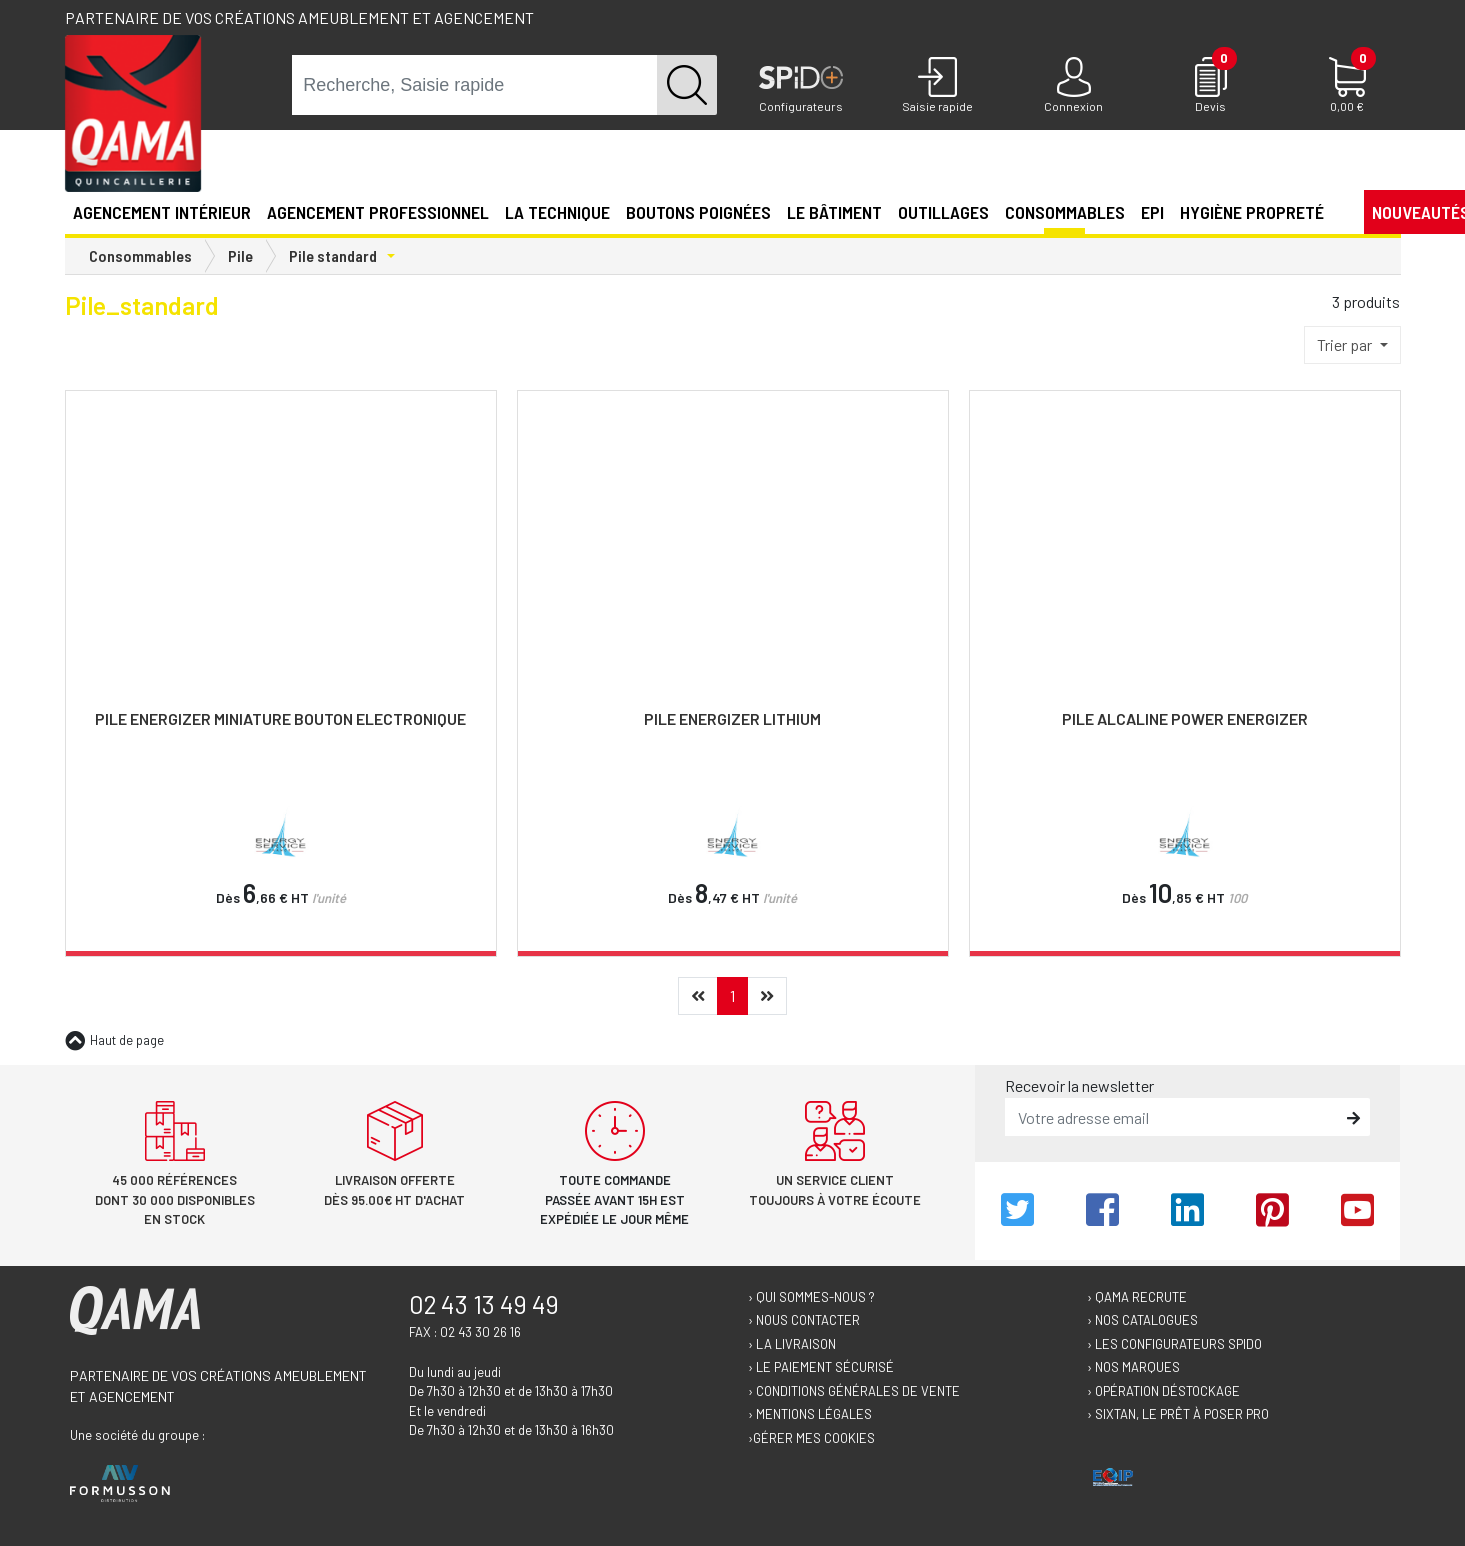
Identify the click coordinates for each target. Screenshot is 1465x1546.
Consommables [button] (1065, 212)
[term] (475, 85)
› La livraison (792, 1344)
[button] (1340, 211)
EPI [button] (1152, 212)
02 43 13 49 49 (484, 1304)
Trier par (1346, 344)
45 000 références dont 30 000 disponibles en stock (175, 1199)
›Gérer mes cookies (811, 1438)
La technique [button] (557, 212)
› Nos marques (1133, 1367)
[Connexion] (1074, 86)
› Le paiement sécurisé (821, 1367)
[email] (1173, 1117)
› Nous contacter (804, 1320)
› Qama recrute (1137, 1297)
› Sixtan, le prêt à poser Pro (1178, 1414)
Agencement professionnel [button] (378, 212)
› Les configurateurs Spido (1174, 1344)
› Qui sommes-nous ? (811, 1297)
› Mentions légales (810, 1414)
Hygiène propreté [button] (1252, 212)
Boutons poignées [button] (698, 212)
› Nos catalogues (1142, 1320)
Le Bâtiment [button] (834, 212)
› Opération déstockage (1163, 1391)
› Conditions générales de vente (854, 1391)
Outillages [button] (943, 212)
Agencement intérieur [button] (162, 212)
